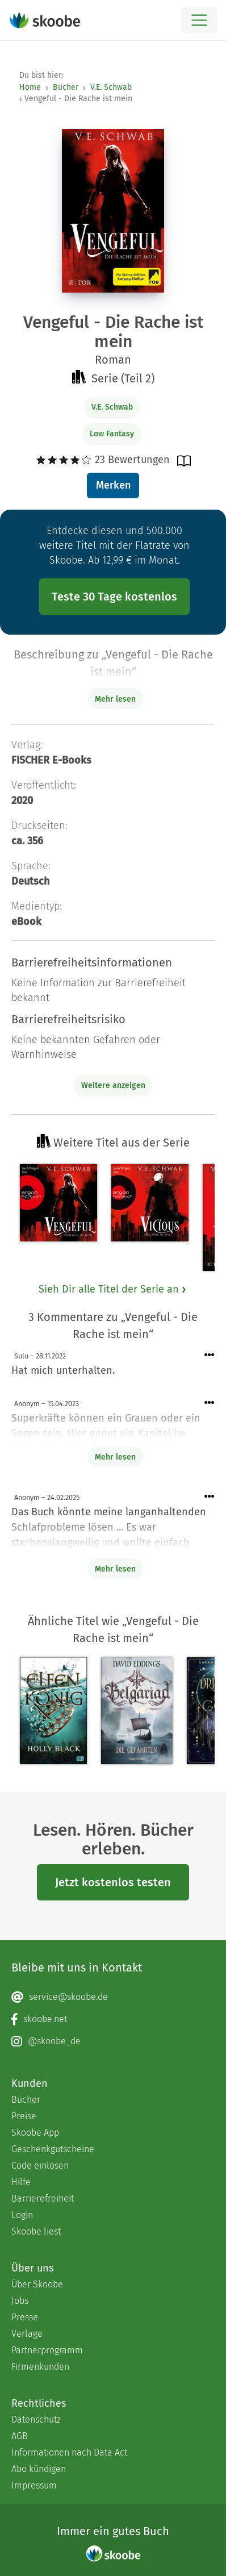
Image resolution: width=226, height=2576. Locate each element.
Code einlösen (40, 2165)
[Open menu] (199, 20)
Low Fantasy (112, 434)
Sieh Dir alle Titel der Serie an (113, 1289)
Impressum (34, 2485)
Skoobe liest (36, 2231)
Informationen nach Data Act (69, 2452)
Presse (24, 2317)
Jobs (19, 2300)
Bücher (65, 87)
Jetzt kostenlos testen (113, 1882)
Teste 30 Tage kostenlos (114, 596)
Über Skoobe (37, 2284)
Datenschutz (36, 2419)
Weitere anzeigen (113, 1085)
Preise (23, 2116)
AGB (19, 2436)
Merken (113, 485)
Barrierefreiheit (42, 2198)
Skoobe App (35, 2132)
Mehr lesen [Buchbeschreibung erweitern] (115, 699)
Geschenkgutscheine (52, 2149)
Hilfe (21, 2182)
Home (30, 87)
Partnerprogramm (47, 2350)
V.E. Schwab (111, 87)
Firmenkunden (40, 2366)
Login (22, 2215)
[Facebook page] (113, 2019)
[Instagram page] (113, 2041)
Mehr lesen (115, 1457)
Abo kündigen (38, 2469)
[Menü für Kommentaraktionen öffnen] (209, 1355)
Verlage (27, 2333)
